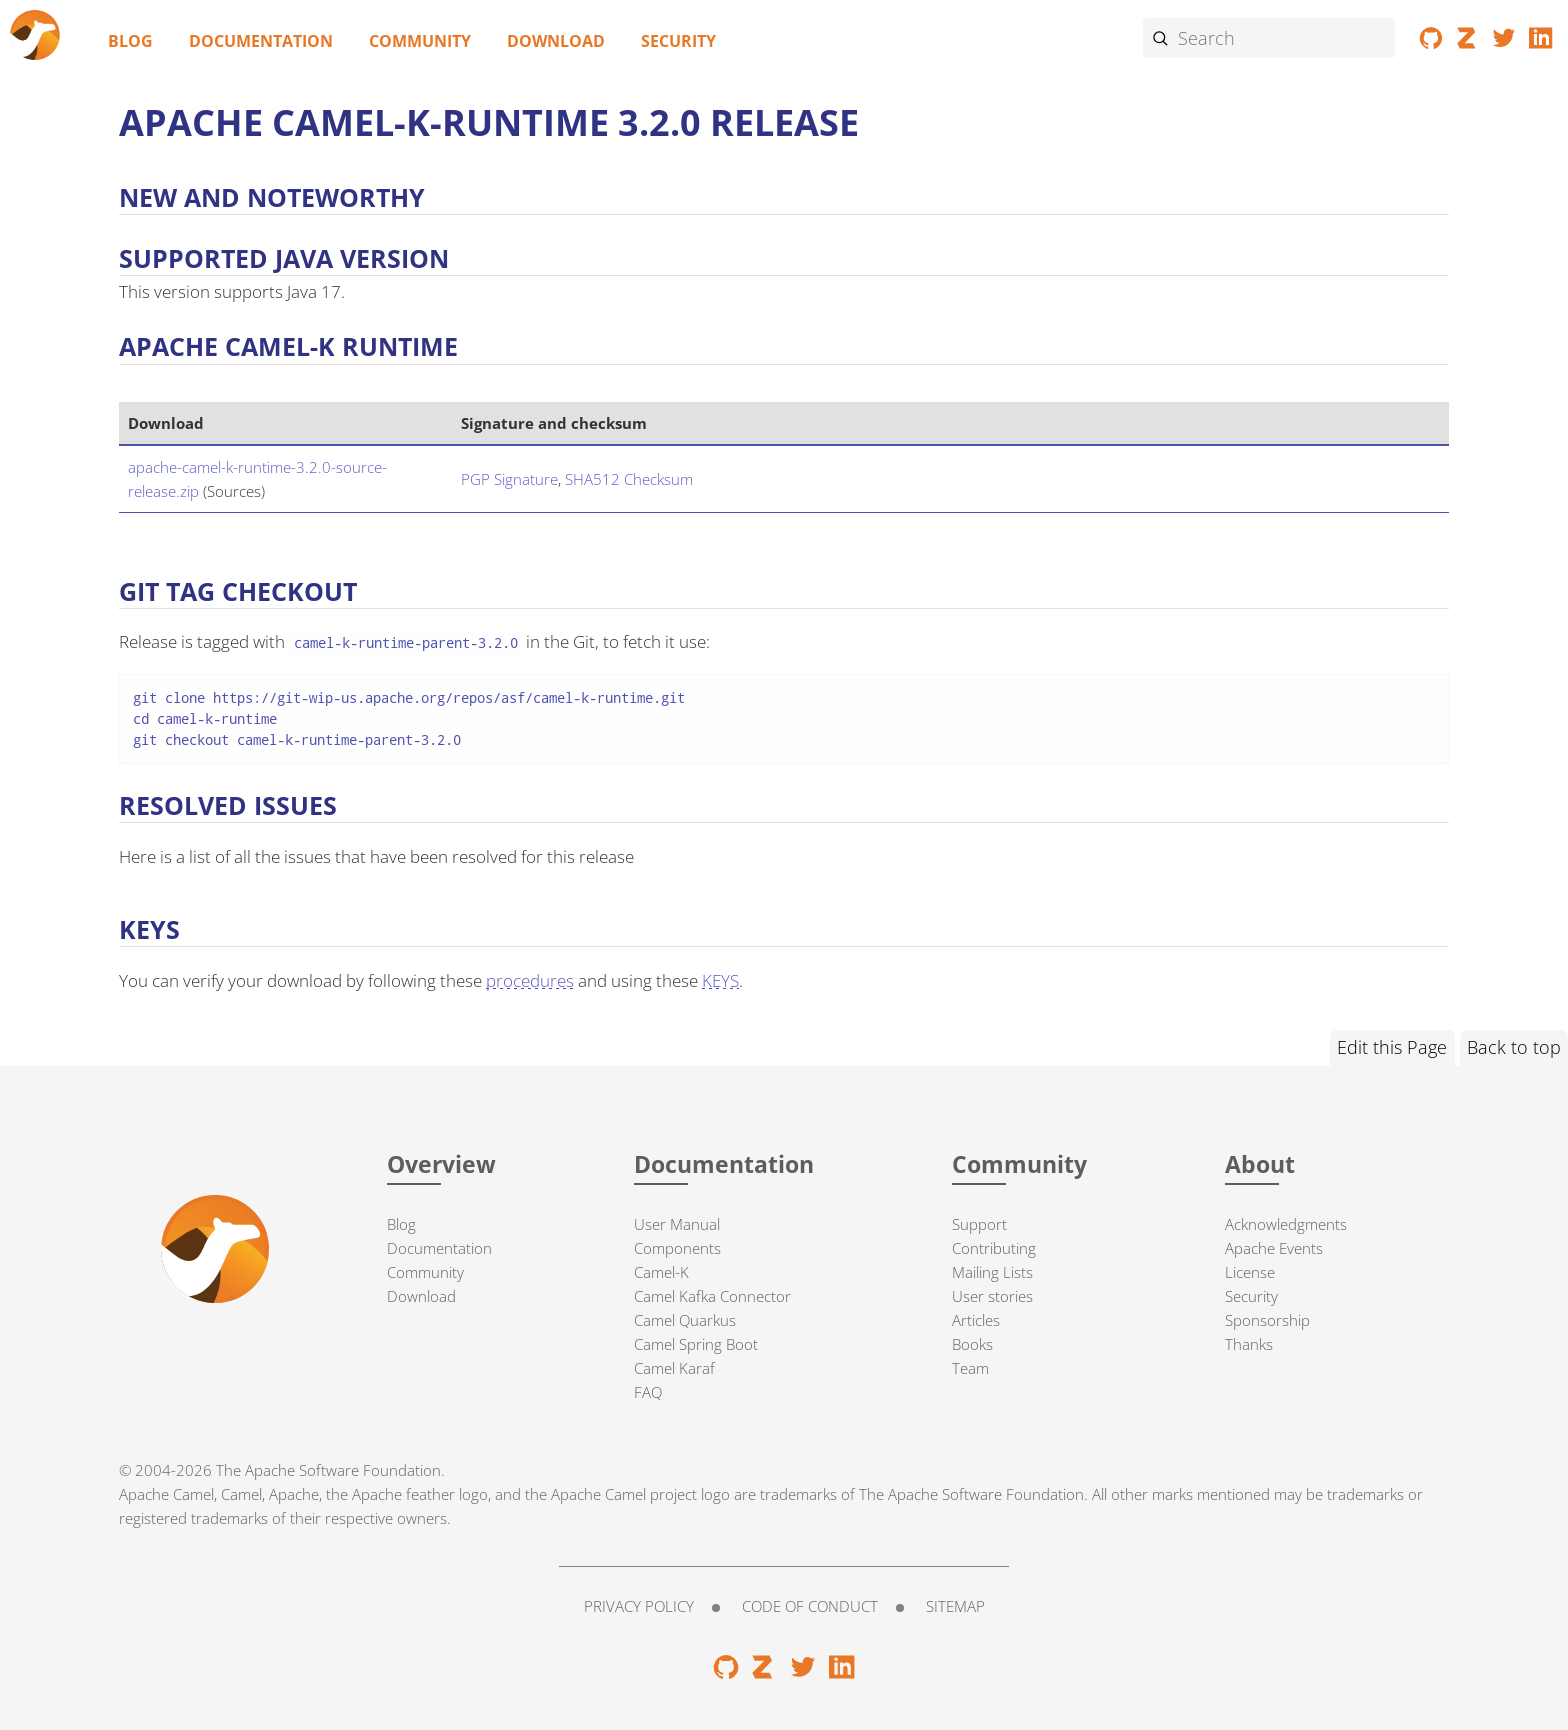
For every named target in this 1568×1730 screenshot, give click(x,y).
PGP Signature (509, 479)
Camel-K (661, 1272)
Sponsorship (1267, 1320)
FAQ (648, 1392)
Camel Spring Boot (696, 1344)
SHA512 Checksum (629, 479)
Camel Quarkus (685, 1320)
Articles (976, 1320)
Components (677, 1248)
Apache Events (1274, 1248)
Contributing (994, 1248)
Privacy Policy (639, 1606)
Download (556, 41)
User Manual (677, 1224)
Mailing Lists (992, 1272)
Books (972, 1344)
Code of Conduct (810, 1606)
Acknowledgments (1286, 1224)
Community (420, 41)
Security (678, 41)
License (1250, 1272)
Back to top (1514, 1047)
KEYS (720, 980)
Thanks (1249, 1344)
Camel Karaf (674, 1368)
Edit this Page (1392, 1047)
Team (970, 1368)
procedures (530, 980)
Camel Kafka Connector (712, 1296)
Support (979, 1224)
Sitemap (955, 1606)
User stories (992, 1296)
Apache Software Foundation (343, 1470)
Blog (130, 41)
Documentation (261, 41)
